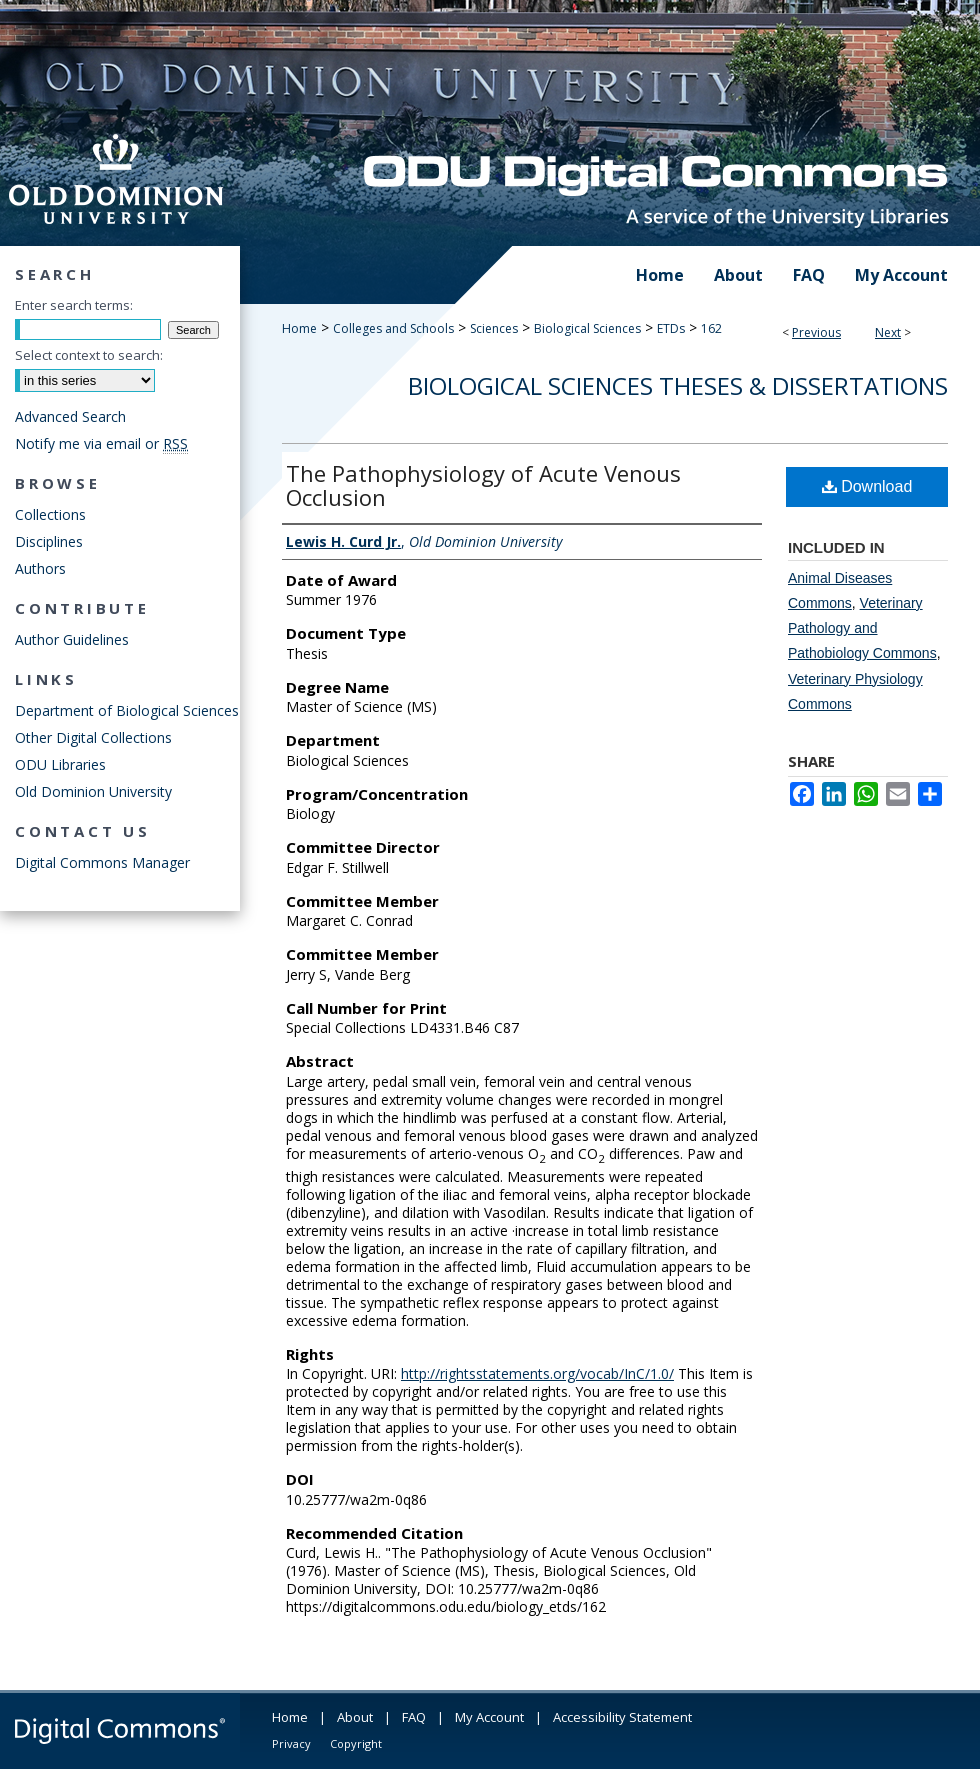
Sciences (494, 328)
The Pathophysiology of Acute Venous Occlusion (483, 485)
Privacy (291, 1743)
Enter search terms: (74, 305)
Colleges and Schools (393, 328)
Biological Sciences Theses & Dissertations (678, 385)
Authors (40, 568)
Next (888, 332)
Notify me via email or (101, 443)
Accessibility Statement (622, 1717)
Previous (816, 332)
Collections (50, 514)
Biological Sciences (587, 328)
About (355, 1717)
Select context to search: (89, 355)
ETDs (671, 328)
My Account (489, 1717)
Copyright (356, 1743)
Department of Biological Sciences (127, 710)
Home (299, 328)
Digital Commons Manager (102, 862)
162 (711, 328)
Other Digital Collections (93, 737)
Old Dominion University (93, 791)
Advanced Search (70, 416)
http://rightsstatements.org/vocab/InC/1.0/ (537, 1373)
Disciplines (49, 541)
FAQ (414, 1717)
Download (867, 486)
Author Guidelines (72, 639)
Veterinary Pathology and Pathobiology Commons (862, 628)
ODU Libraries (60, 764)
